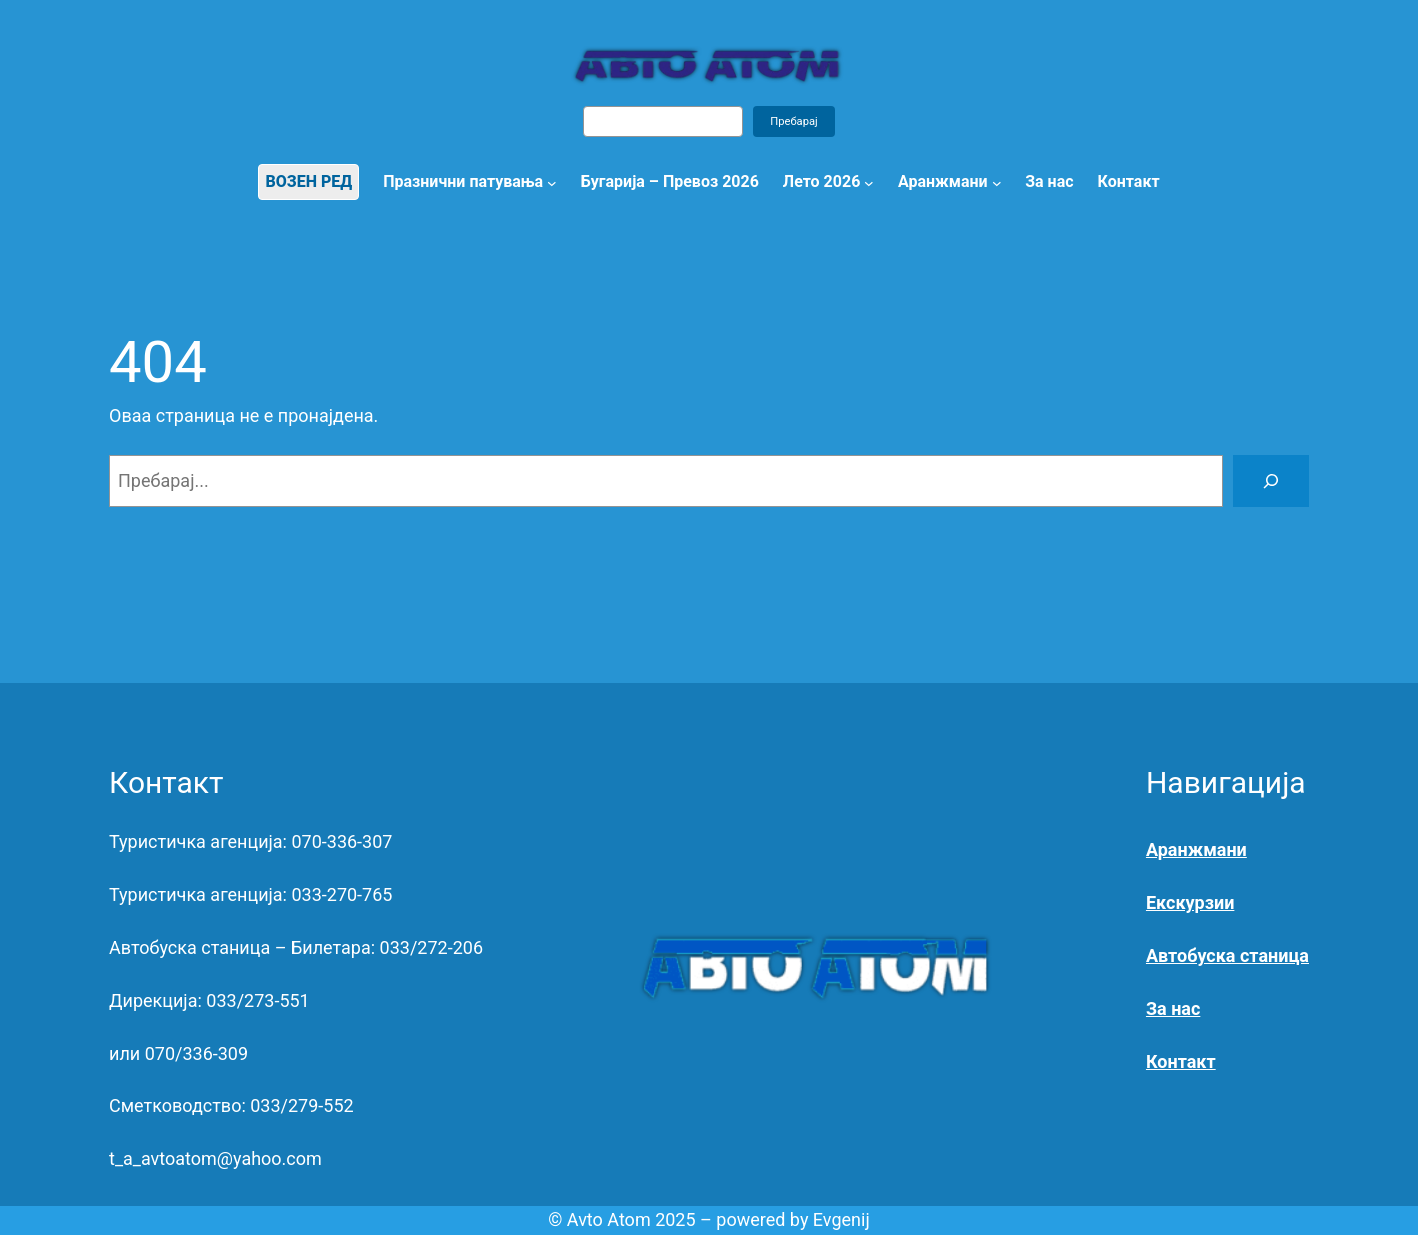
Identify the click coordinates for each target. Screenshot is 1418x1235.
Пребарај (794, 121)
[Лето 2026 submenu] (869, 182)
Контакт (1181, 1061)
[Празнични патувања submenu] (552, 182)
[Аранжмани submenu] (997, 182)
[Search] (1271, 481)
